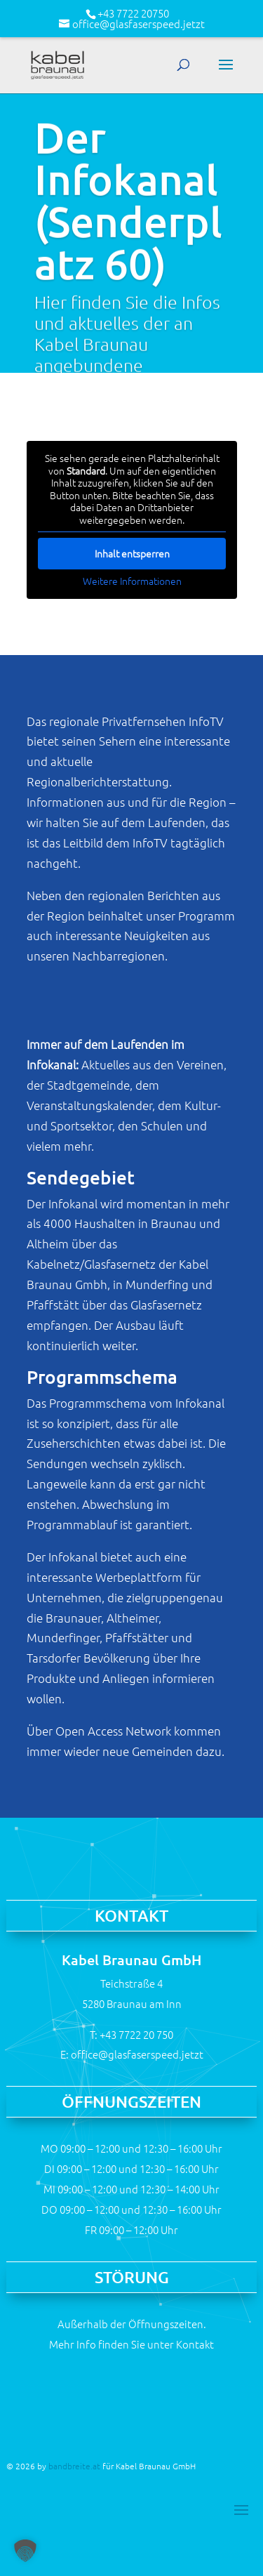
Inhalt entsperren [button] (131, 553)
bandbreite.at (74, 2465)
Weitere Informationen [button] (131, 581)
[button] (25, 2550)
